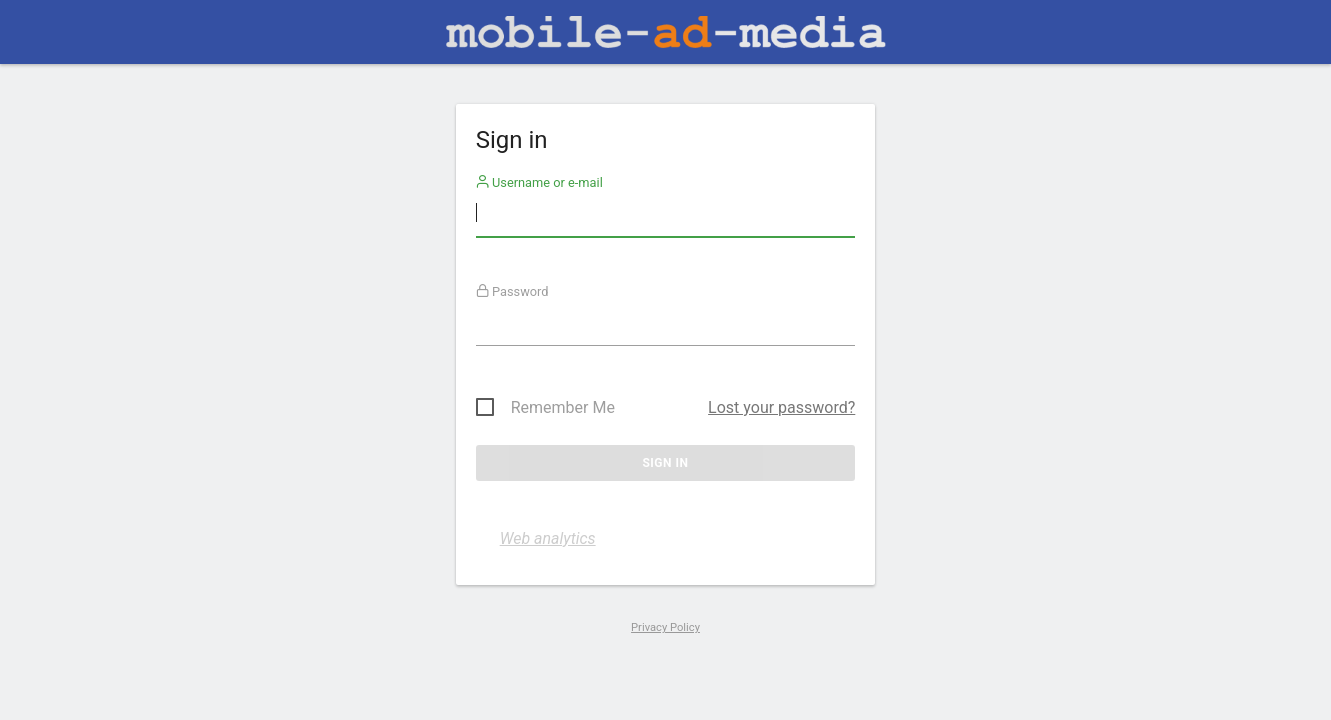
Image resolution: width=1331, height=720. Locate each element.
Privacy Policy (665, 627)
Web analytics (548, 538)
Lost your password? (781, 407)
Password (512, 291)
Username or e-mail (539, 182)
